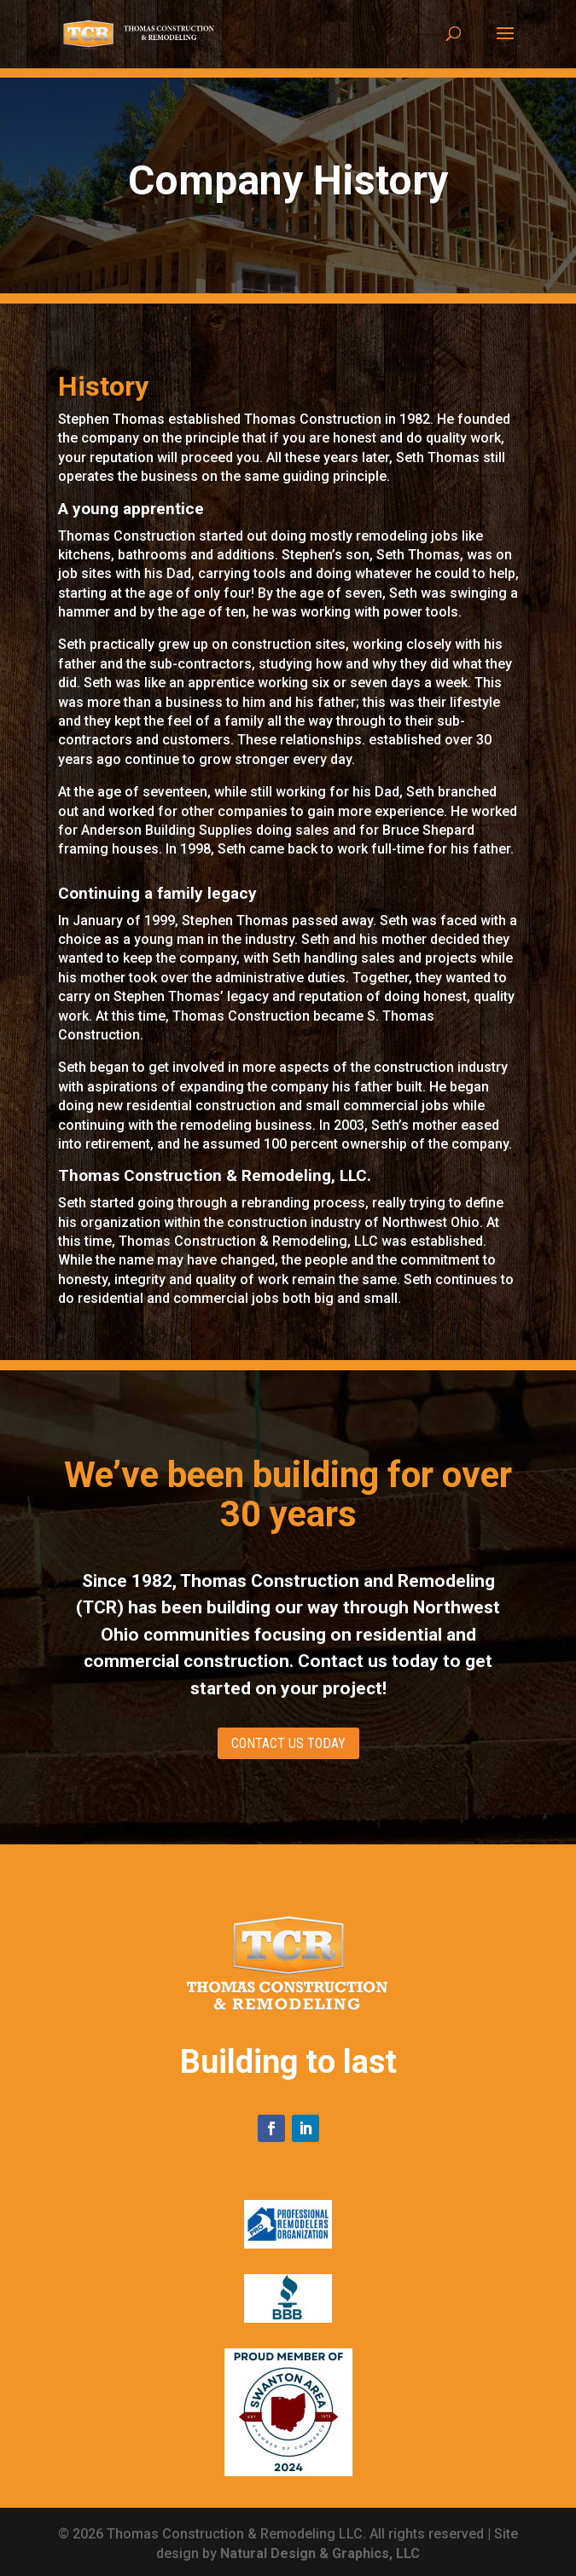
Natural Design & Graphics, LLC (320, 2553)
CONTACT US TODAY (288, 1743)
